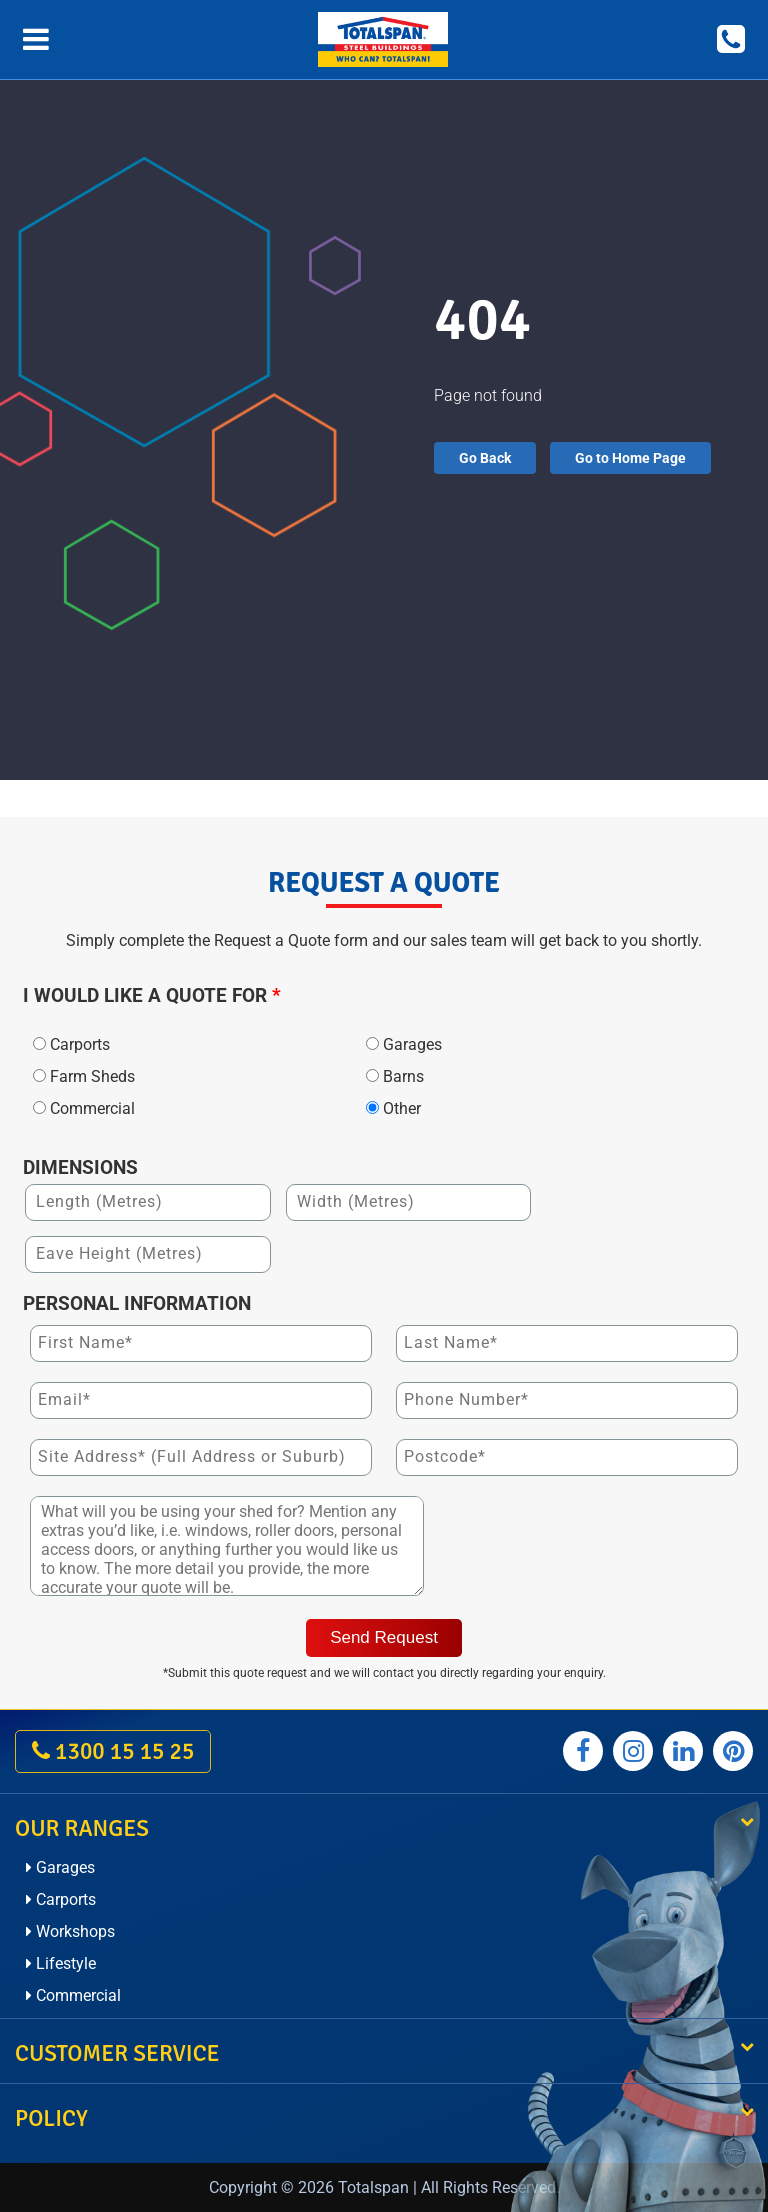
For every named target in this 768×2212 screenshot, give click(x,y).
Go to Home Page (630, 458)
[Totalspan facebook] (583, 1751)
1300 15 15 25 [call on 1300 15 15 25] (113, 1751)
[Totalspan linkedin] (683, 1751)
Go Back (485, 458)
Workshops (70, 1931)
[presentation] (593, 1549)
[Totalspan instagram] (633, 1751)
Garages (60, 1867)
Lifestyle (61, 1963)
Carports (61, 1899)
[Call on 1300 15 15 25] (731, 39)
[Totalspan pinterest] (733, 1751)
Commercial (73, 1995)
